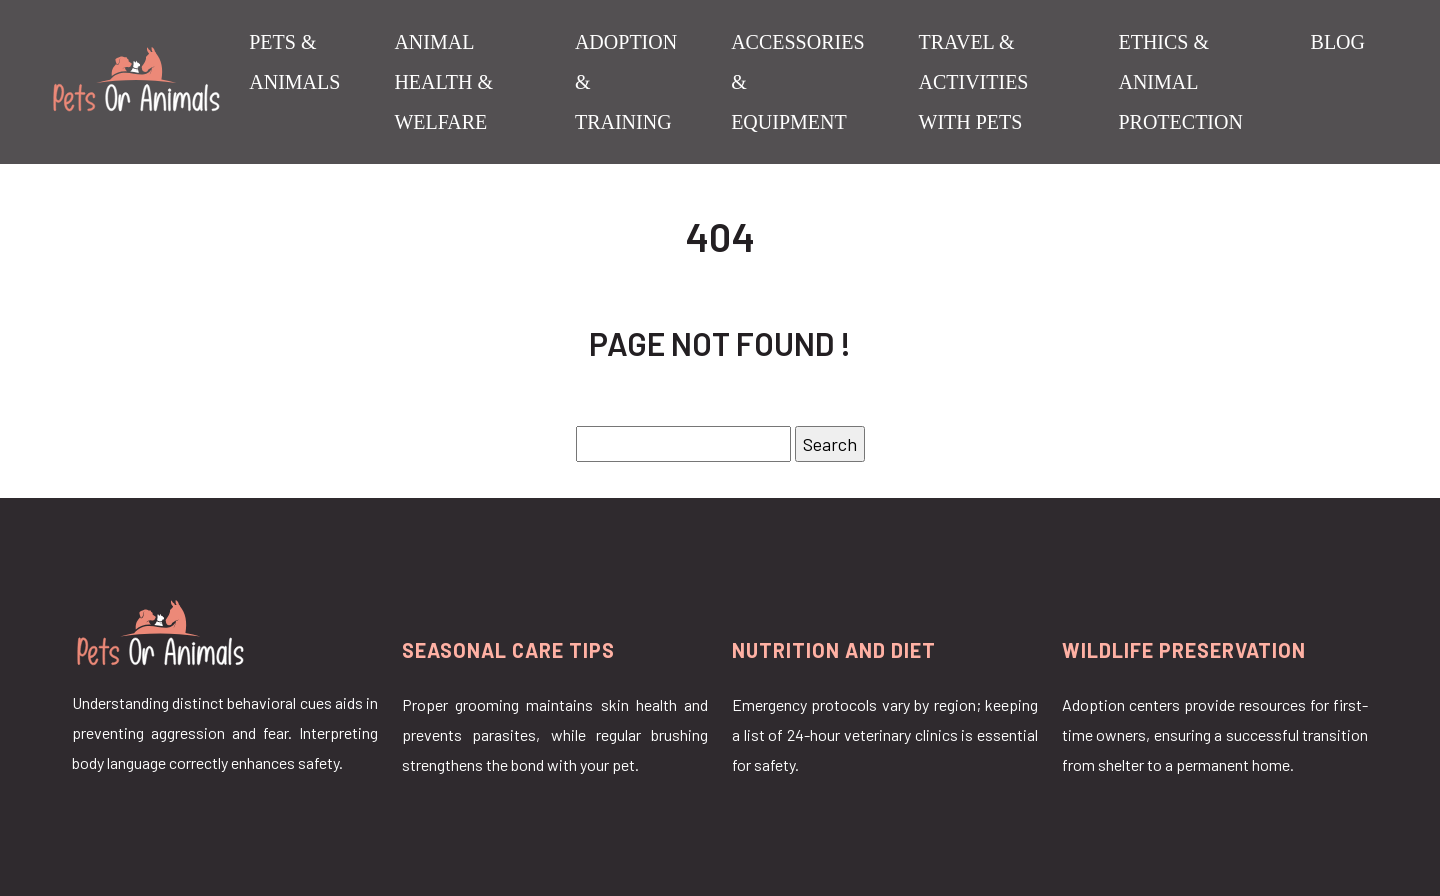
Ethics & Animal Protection (1180, 82)
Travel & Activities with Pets (974, 82)
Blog (1338, 42)
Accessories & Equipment (797, 82)
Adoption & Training (626, 82)
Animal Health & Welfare (443, 82)
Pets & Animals (294, 62)
